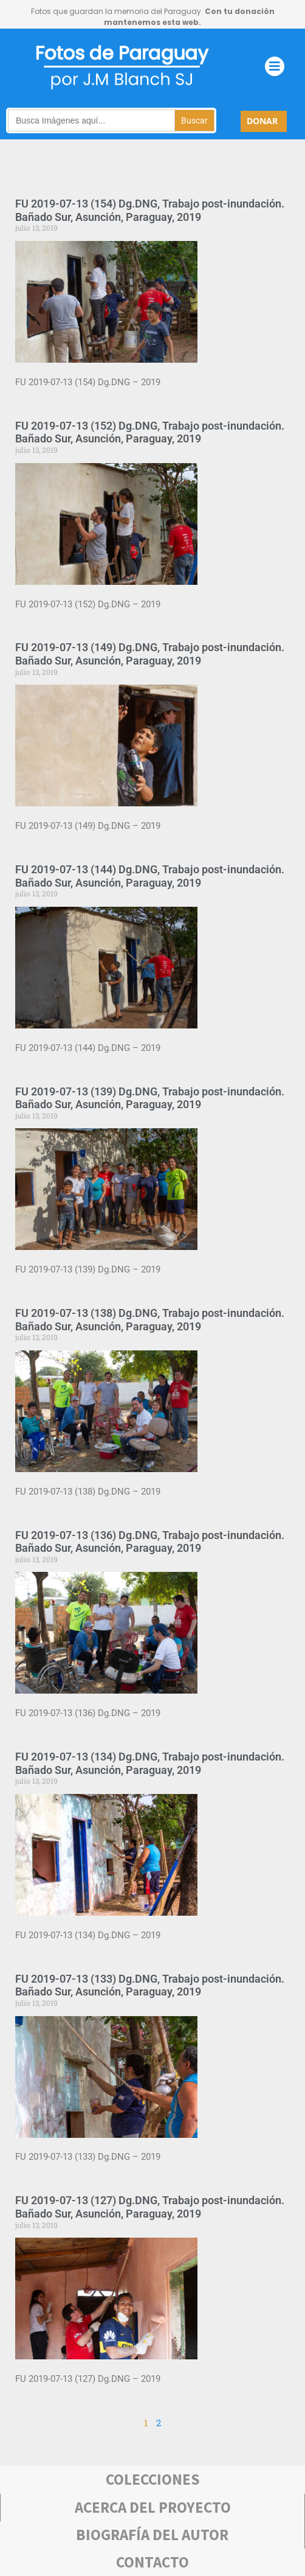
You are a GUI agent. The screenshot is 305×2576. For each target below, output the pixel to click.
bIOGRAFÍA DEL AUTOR (152, 2534)
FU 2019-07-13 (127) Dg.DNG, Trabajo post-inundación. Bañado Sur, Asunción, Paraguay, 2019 (149, 2207)
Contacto (152, 2562)
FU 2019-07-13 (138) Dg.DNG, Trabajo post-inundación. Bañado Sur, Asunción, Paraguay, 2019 (149, 1320)
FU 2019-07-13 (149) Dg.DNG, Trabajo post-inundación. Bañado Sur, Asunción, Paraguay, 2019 (149, 654)
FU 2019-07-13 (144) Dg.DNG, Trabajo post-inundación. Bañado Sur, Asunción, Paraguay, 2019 (149, 876)
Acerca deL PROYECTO (153, 2507)
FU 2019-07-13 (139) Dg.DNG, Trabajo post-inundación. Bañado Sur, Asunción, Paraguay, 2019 (149, 1098)
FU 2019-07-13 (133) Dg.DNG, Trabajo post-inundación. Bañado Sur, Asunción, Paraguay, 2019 (149, 1985)
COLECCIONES (153, 2479)
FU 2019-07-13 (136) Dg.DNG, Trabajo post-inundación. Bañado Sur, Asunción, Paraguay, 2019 (149, 1542)
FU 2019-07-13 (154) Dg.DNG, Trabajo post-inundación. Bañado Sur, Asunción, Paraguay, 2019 (149, 210)
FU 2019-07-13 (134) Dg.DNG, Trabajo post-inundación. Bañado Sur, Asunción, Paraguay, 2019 (149, 1763)
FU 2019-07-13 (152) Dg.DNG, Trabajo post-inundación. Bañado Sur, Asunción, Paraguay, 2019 (149, 432)
